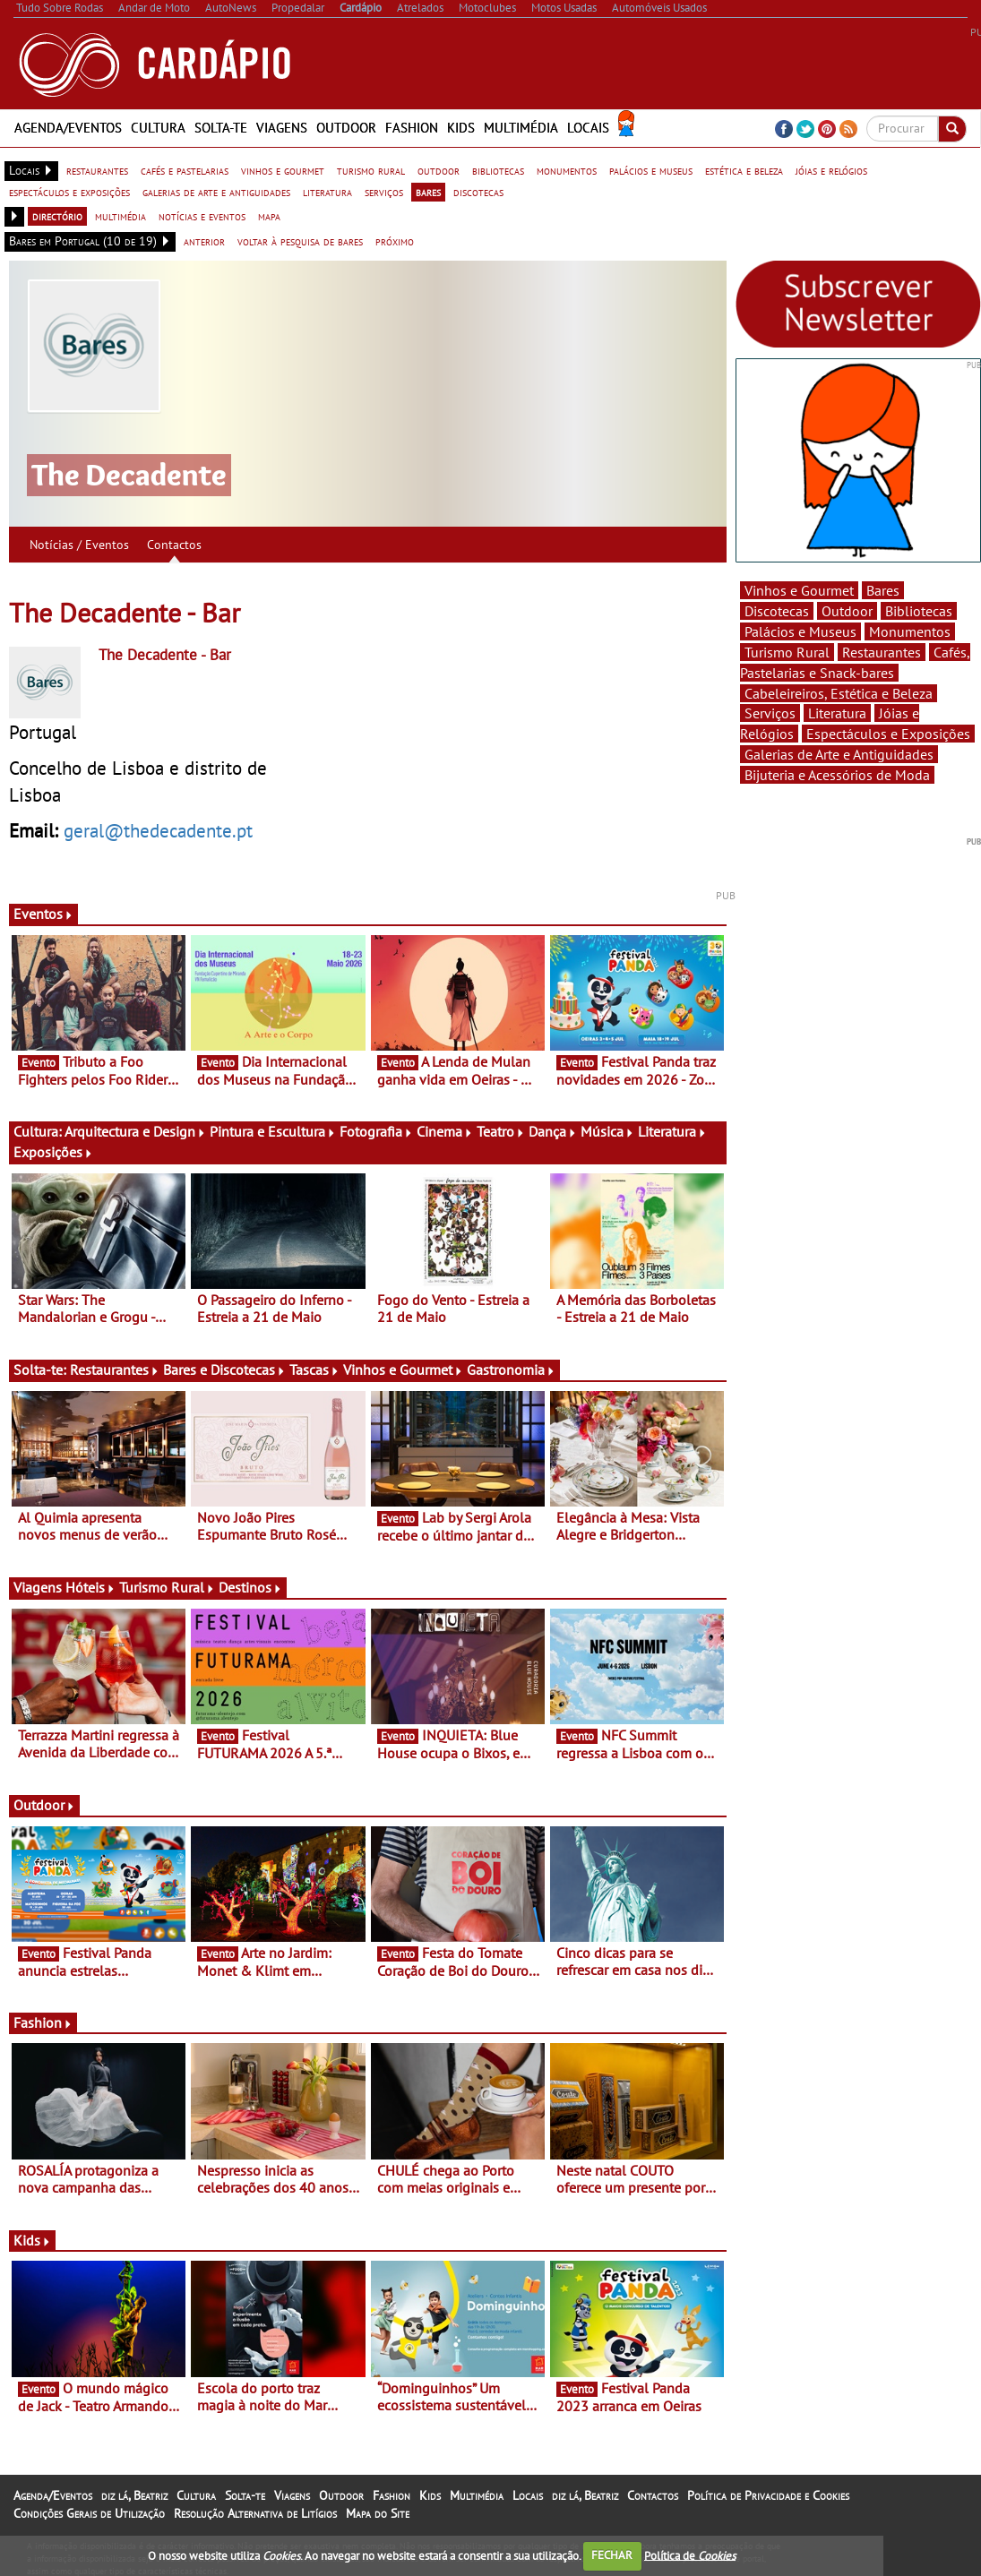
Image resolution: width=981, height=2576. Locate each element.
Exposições (53, 1152)
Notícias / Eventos (79, 545)
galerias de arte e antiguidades (216, 192)
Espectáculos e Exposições (888, 734)
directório (57, 216)
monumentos (567, 170)
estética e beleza (744, 170)
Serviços (770, 713)
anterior (204, 241)
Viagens (281, 127)
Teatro (501, 1131)
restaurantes (97, 170)
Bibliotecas (918, 611)
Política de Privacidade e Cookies (768, 2495)
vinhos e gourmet (282, 170)
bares (428, 192)
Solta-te (220, 127)
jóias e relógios (831, 170)
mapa (269, 216)
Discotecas (776, 611)
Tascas (314, 1369)
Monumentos (910, 631)
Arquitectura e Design (135, 1131)
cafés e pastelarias (184, 170)
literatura (327, 192)
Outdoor (346, 127)
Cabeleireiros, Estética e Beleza (838, 693)
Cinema (445, 1131)
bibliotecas (498, 170)
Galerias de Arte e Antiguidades (839, 754)
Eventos (43, 914)
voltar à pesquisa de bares (300, 241)
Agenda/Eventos (68, 127)
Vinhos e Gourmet (403, 1369)
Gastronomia (511, 1369)
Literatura (672, 1131)
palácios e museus (651, 170)
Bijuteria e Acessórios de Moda (837, 775)
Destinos (250, 1587)
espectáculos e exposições (69, 192)
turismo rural (371, 170)
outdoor (438, 170)
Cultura (158, 127)
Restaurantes (114, 1369)
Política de (690, 2555)
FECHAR (611, 2555)
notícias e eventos (202, 216)
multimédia (120, 216)
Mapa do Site (377, 2513)
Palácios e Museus (800, 631)
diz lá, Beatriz (134, 2495)
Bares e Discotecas (224, 1369)
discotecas (478, 192)
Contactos (174, 545)
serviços (384, 192)
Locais (588, 127)
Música (607, 1131)
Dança (553, 1131)
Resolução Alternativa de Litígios (255, 2513)
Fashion (411, 127)
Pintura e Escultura (273, 1131)
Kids (461, 127)
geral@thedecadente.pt (158, 830)
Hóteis (90, 1587)
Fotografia (376, 1131)
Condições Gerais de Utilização (89, 2513)
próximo (394, 241)
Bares (882, 590)
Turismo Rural (167, 1587)
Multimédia (521, 127)
